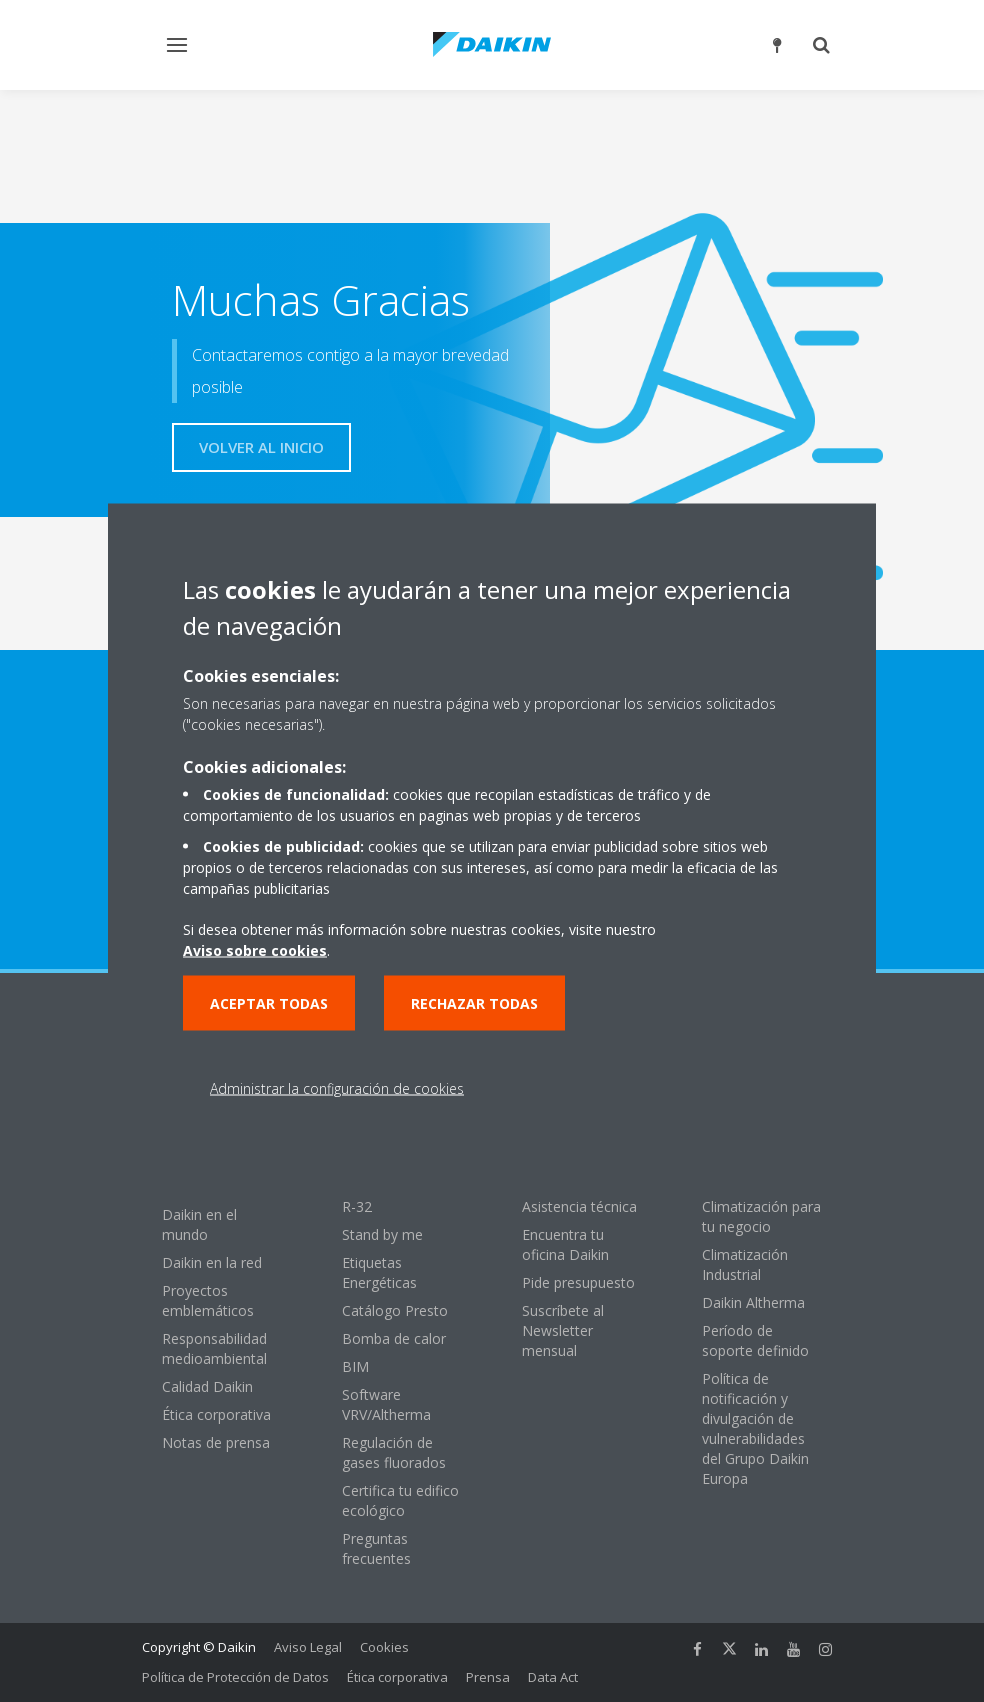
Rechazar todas (474, 1003)
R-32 (357, 1206)
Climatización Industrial (745, 1264)
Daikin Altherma (753, 1302)
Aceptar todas (269, 1003)
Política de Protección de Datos (235, 1677)
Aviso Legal (308, 1647)
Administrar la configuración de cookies (337, 1088)
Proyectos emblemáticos (208, 1300)
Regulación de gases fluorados (394, 1452)
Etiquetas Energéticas (379, 1272)
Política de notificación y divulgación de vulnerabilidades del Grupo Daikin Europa (755, 1428)
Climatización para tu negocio (761, 1216)
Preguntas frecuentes (376, 1548)
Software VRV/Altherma (386, 1404)
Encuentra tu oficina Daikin (565, 1244)
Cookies (384, 1647)
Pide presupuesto (578, 1282)
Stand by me (382, 1234)
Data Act (553, 1677)
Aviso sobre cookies (255, 950)
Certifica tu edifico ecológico (400, 1500)
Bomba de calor (394, 1338)
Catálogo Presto (395, 1310)
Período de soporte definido (755, 1340)
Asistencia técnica (579, 1206)
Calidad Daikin (207, 1386)
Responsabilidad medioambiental (214, 1348)
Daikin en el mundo (199, 1224)
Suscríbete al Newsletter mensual (563, 1330)
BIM (355, 1366)
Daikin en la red (212, 1262)
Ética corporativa (216, 1414)
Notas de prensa (216, 1442)
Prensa (488, 1677)
